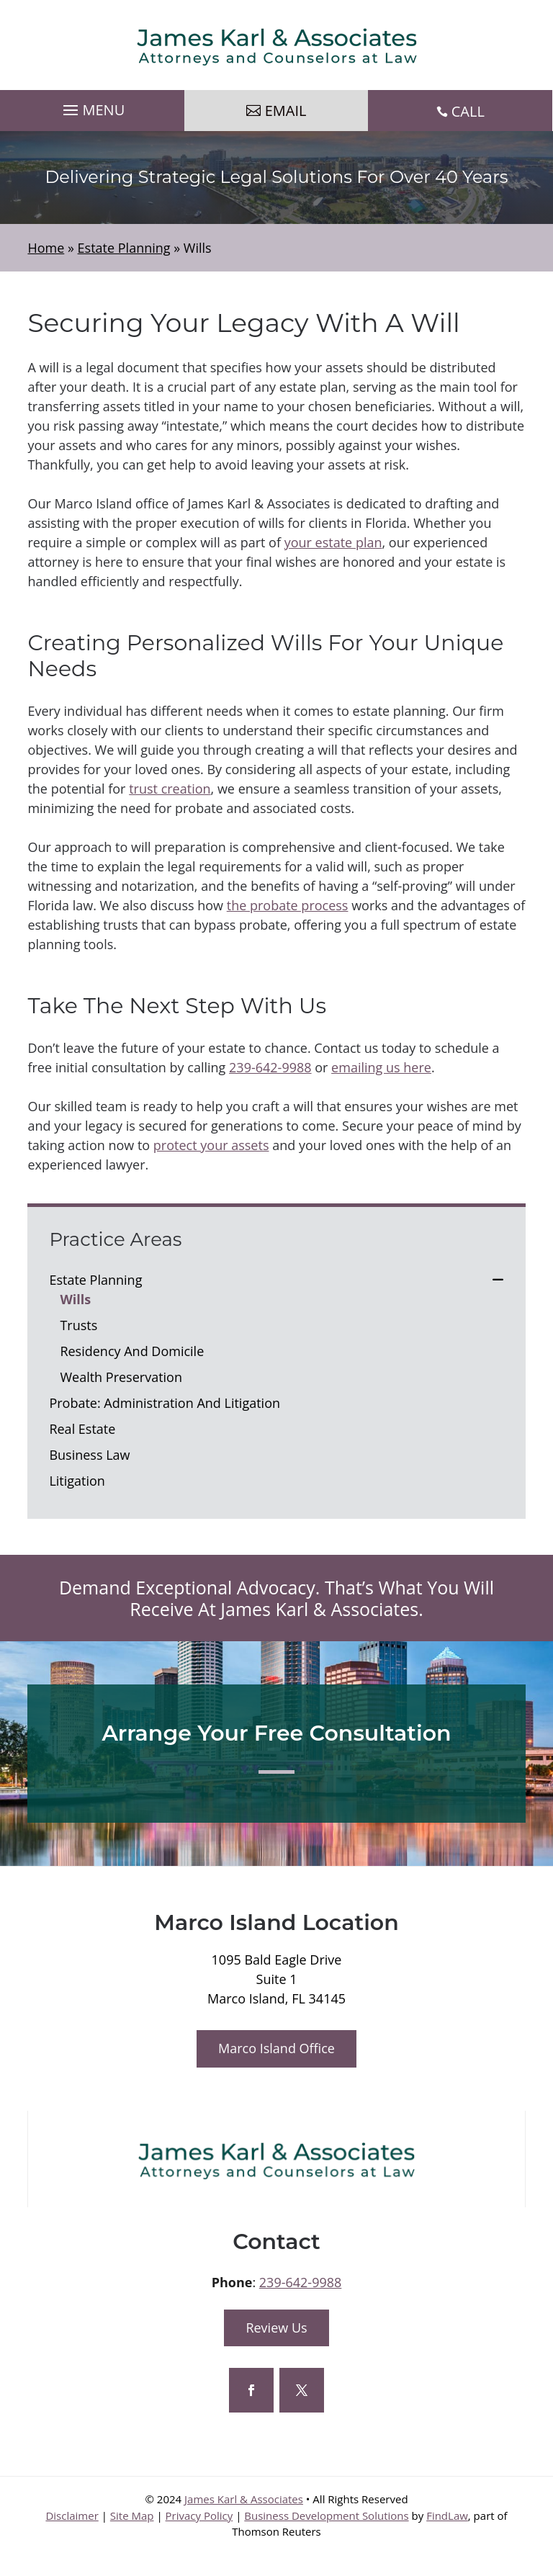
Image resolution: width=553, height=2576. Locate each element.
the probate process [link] (288, 905)
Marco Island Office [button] (276, 2048)
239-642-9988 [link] (270, 1067)
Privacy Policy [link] (199, 2515)
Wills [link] (75, 1299)
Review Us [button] (276, 2327)
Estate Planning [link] (95, 1279)
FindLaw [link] (447, 2515)
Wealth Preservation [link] (121, 1377)
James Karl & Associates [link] (243, 2499)
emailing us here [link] (381, 1067)
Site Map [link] (132, 2515)
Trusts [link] (78, 1325)
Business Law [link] (89, 1454)
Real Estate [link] (82, 1428)
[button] (92, 106)
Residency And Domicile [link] (132, 1351)
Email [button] (286, 110)
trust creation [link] (169, 788)
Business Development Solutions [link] (326, 2515)
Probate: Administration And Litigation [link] (164, 1403)
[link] (277, 45)
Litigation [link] (77, 1480)
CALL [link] (468, 111)
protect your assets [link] (211, 1145)
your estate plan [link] (333, 542)
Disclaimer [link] (71, 2515)
